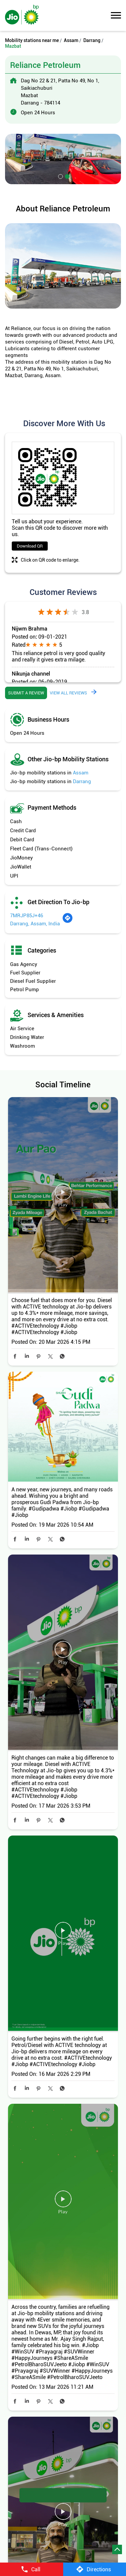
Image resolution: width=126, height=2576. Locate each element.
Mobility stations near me (32, 40)
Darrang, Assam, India (35, 924)
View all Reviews (68, 692)
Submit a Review (26, 692)
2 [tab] (66, 175)
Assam (71, 40)
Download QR (30, 546)
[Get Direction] (67, 922)
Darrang (91, 40)
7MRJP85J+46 (26, 916)
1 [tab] (59, 175)
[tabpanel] (63, 159)
